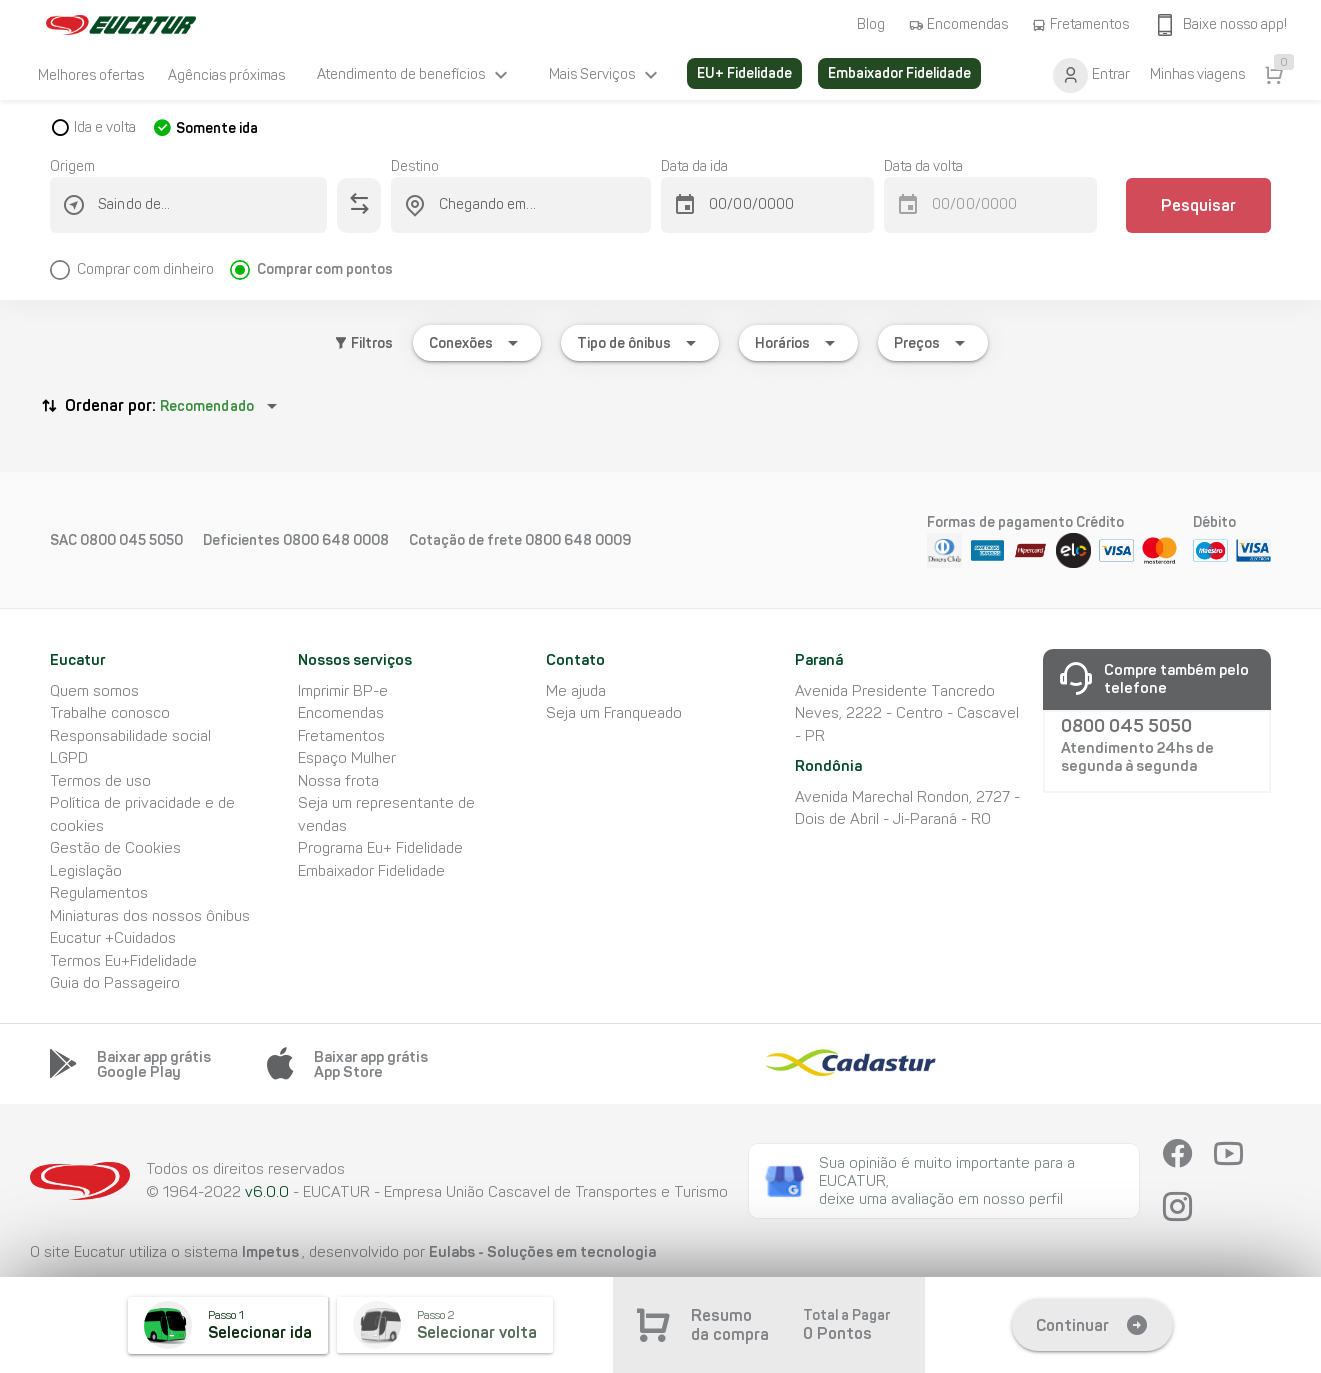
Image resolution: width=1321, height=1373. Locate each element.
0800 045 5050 (131, 540)
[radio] (140, 261)
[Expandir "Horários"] (798, 343)
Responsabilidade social (130, 736)
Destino (415, 166)
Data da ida (694, 166)
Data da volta (923, 166)
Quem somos (94, 691)
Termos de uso (100, 781)
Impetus (272, 1251)
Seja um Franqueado (614, 713)
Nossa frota (338, 781)
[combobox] (200, 205)
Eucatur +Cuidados (113, 938)
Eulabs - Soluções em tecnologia (542, 1251)
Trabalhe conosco (110, 713)
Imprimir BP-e (343, 691)
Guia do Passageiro (115, 983)
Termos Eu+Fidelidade (123, 961)
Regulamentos (99, 893)
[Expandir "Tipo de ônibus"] (640, 343)
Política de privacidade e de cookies (142, 814)
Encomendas (341, 713)
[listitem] (91, 75)
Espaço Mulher (347, 758)
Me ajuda (576, 691)
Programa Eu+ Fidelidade (380, 848)
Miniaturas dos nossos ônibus (150, 916)
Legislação (86, 871)
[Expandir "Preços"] (933, 343)
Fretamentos (341, 736)
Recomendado (207, 406)
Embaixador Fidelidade (371, 871)
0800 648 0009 (578, 540)
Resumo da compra (730, 1325)
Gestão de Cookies (115, 848)
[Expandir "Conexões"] (477, 343)
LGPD (69, 758)
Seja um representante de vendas (386, 814)
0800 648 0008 (336, 540)
